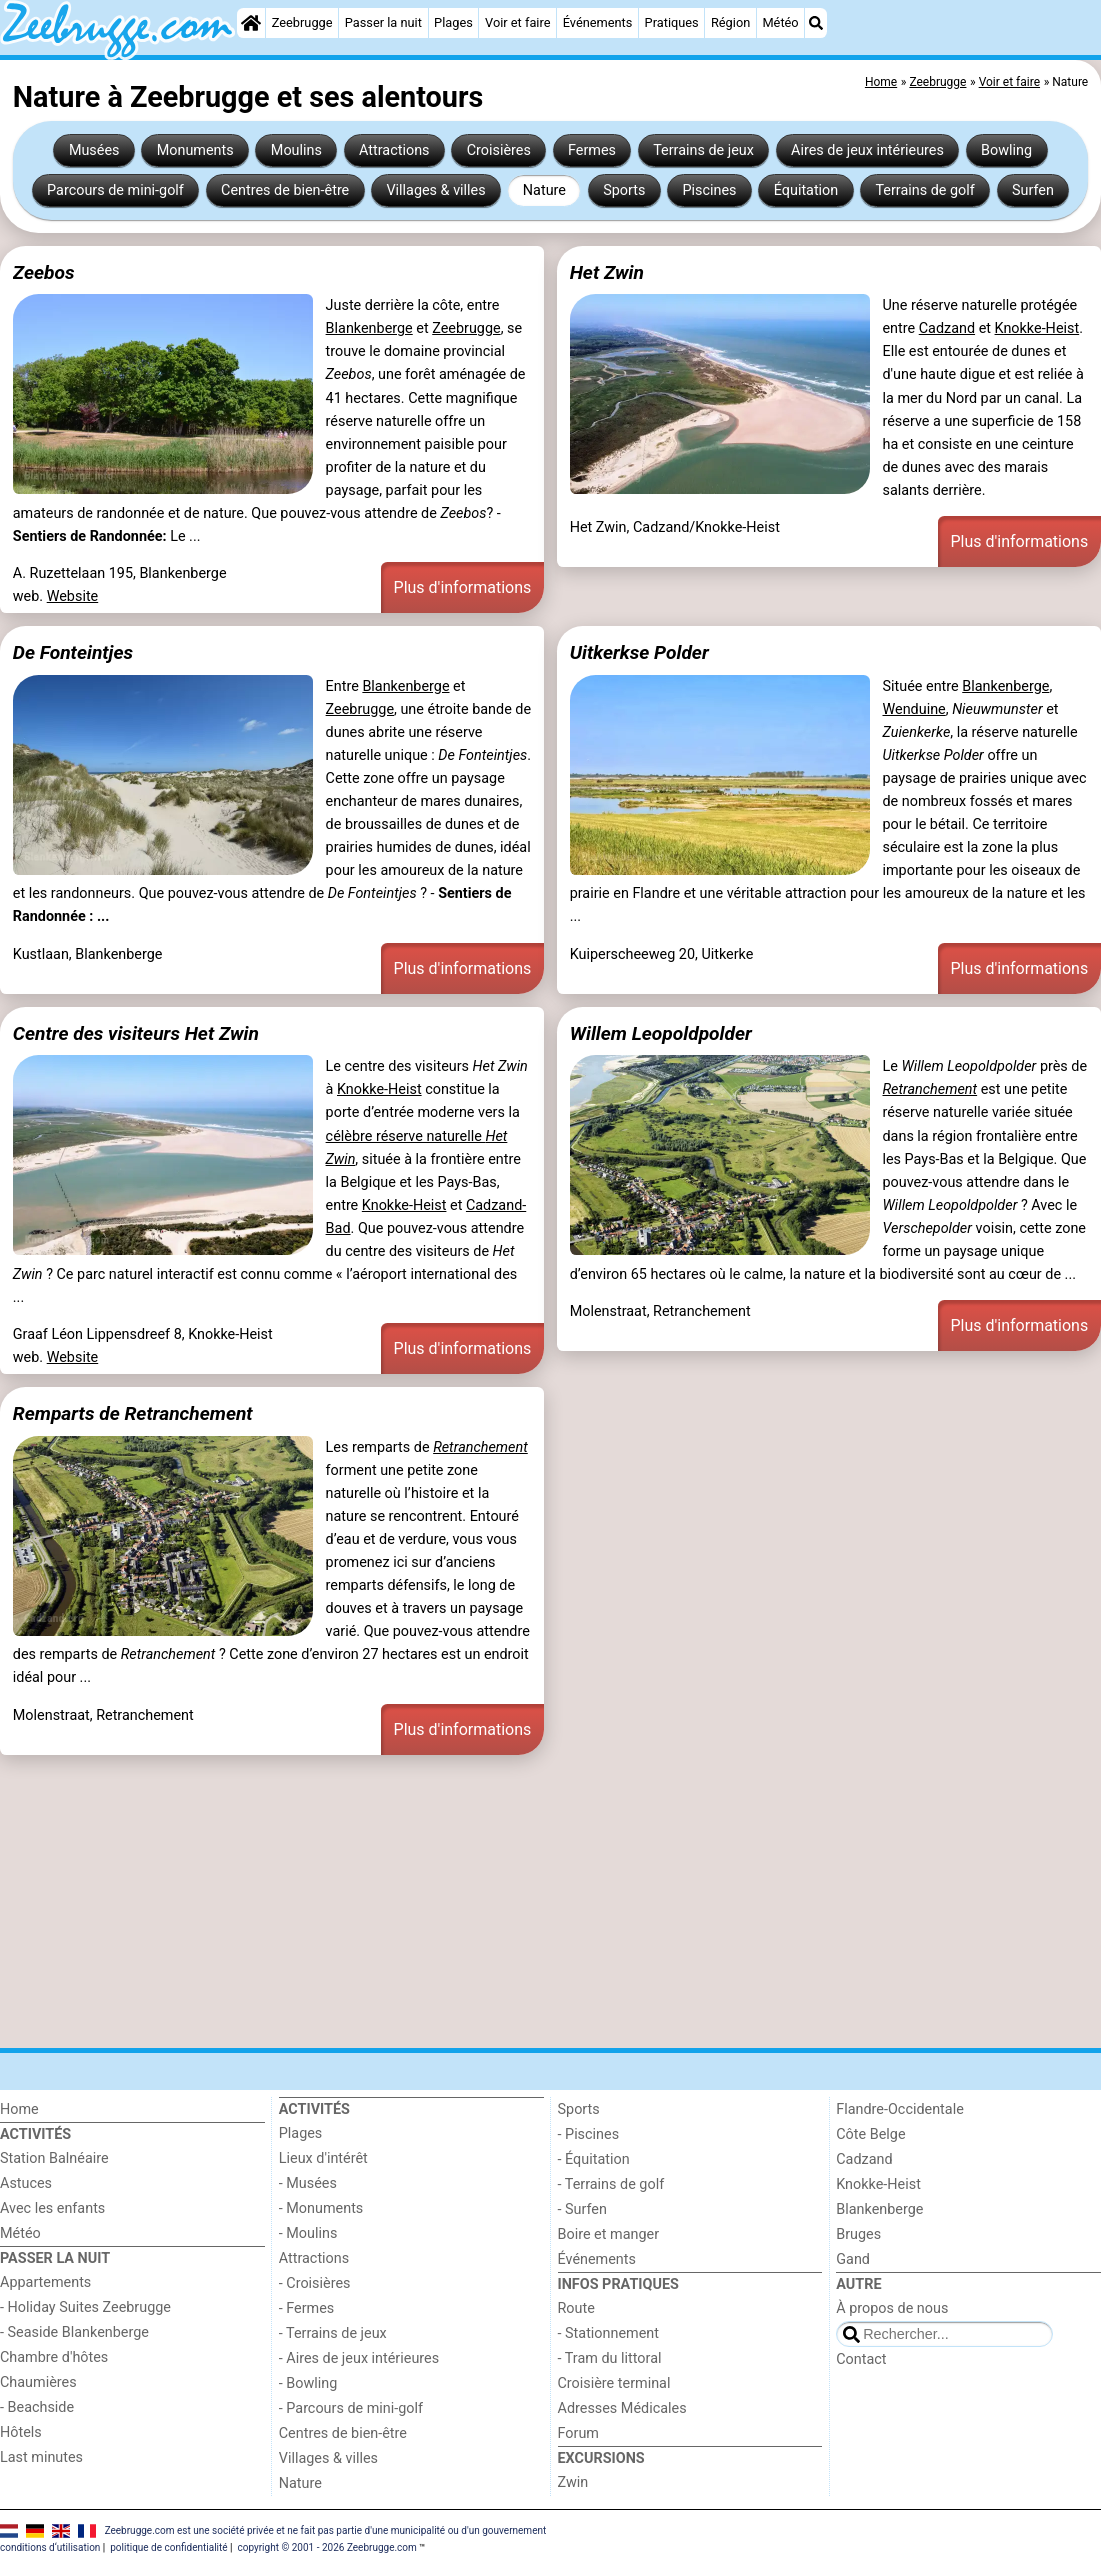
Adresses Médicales (622, 2408)
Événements (598, 22)
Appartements (45, 2282)
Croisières (499, 150)
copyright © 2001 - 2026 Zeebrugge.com (326, 2547)
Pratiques (672, 22)
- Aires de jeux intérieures (359, 2358)
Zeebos (44, 272)
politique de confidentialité (168, 2547)
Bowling (1006, 150)
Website (73, 596)
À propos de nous (892, 2308)
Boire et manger (609, 2234)
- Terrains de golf (611, 2184)
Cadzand (947, 328)
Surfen (1033, 190)
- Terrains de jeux (333, 2333)
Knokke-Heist (1037, 328)
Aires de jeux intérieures (867, 150)
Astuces (26, 2183)
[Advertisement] (550, 1901)
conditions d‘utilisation (50, 2547)
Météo (780, 22)
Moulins (296, 150)
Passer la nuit (383, 22)
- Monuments (321, 2208)
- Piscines (589, 2134)
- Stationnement (608, 2333)
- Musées (308, 2183)
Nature (544, 190)
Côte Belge (870, 2134)
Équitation (806, 190)
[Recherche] (816, 23)
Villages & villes (435, 190)
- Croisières (315, 2283)
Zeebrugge (302, 22)
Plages (453, 22)
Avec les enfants (52, 2208)
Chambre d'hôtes (54, 2357)
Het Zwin (607, 272)
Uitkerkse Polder (639, 652)
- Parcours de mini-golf (351, 2408)
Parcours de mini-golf (115, 190)
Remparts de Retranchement (133, 1413)
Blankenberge (369, 328)
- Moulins (308, 2233)
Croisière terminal (614, 2383)
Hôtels (21, 2432)
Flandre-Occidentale (900, 2109)
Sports (624, 190)
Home (19, 2109)
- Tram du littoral (610, 2358)
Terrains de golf (924, 190)
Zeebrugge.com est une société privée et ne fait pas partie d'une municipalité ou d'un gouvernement (326, 2530)
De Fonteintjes (73, 652)
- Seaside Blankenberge (74, 2332)
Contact (861, 2359)
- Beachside (37, 2407)
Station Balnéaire (54, 2158)
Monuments (195, 150)
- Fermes (307, 2308)
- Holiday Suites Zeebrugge (85, 2307)
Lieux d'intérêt (323, 2158)
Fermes (592, 150)
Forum (578, 2433)
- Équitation (594, 2159)
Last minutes (41, 2457)
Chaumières (38, 2382)
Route (576, 2308)
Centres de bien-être (285, 190)
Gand (853, 2259)
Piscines (710, 190)
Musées (94, 150)
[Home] (251, 23)
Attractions (394, 150)
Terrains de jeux (703, 150)
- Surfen (582, 2209)
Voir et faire (517, 22)
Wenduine (913, 709)
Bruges (858, 2234)
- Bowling (308, 2383)
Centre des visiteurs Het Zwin (136, 1033)
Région (730, 22)
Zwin (573, 2482)
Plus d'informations (463, 587)
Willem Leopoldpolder (661, 1033)
